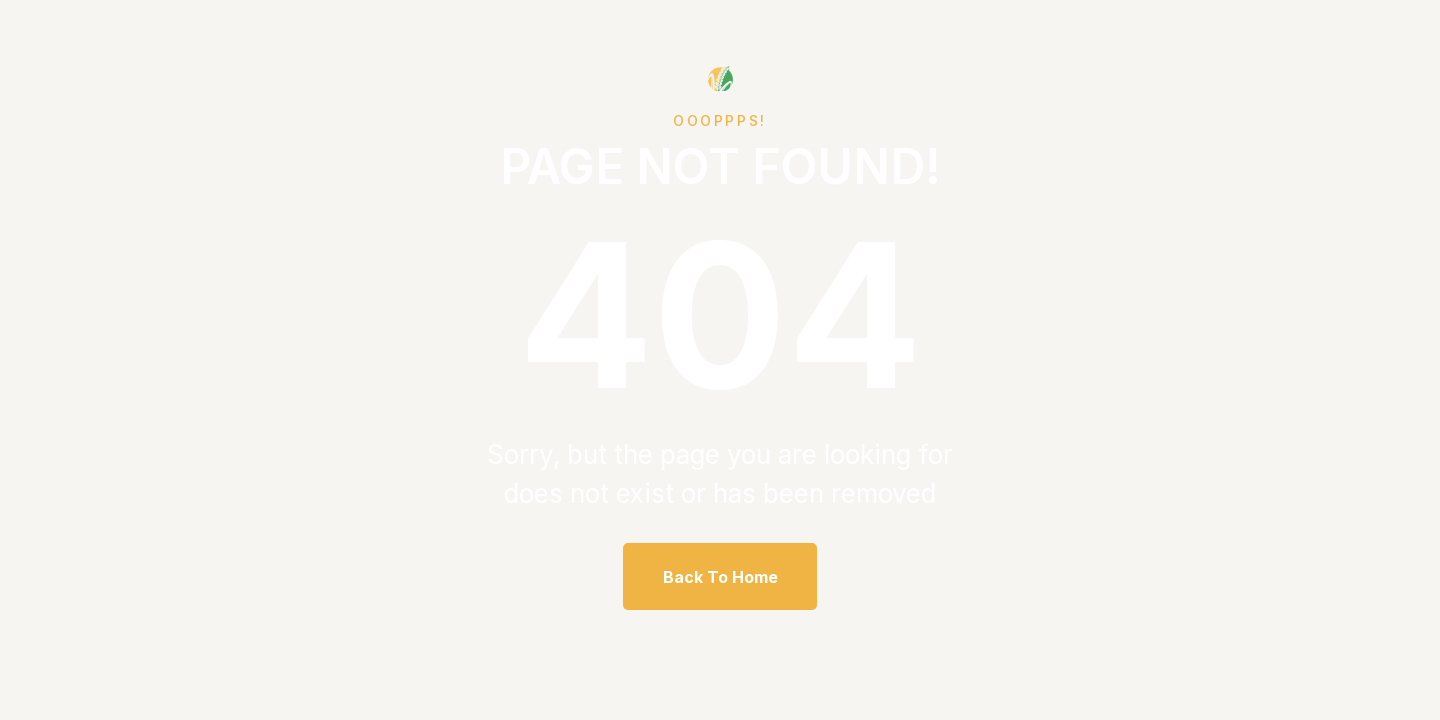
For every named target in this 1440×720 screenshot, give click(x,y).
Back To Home (720, 577)
